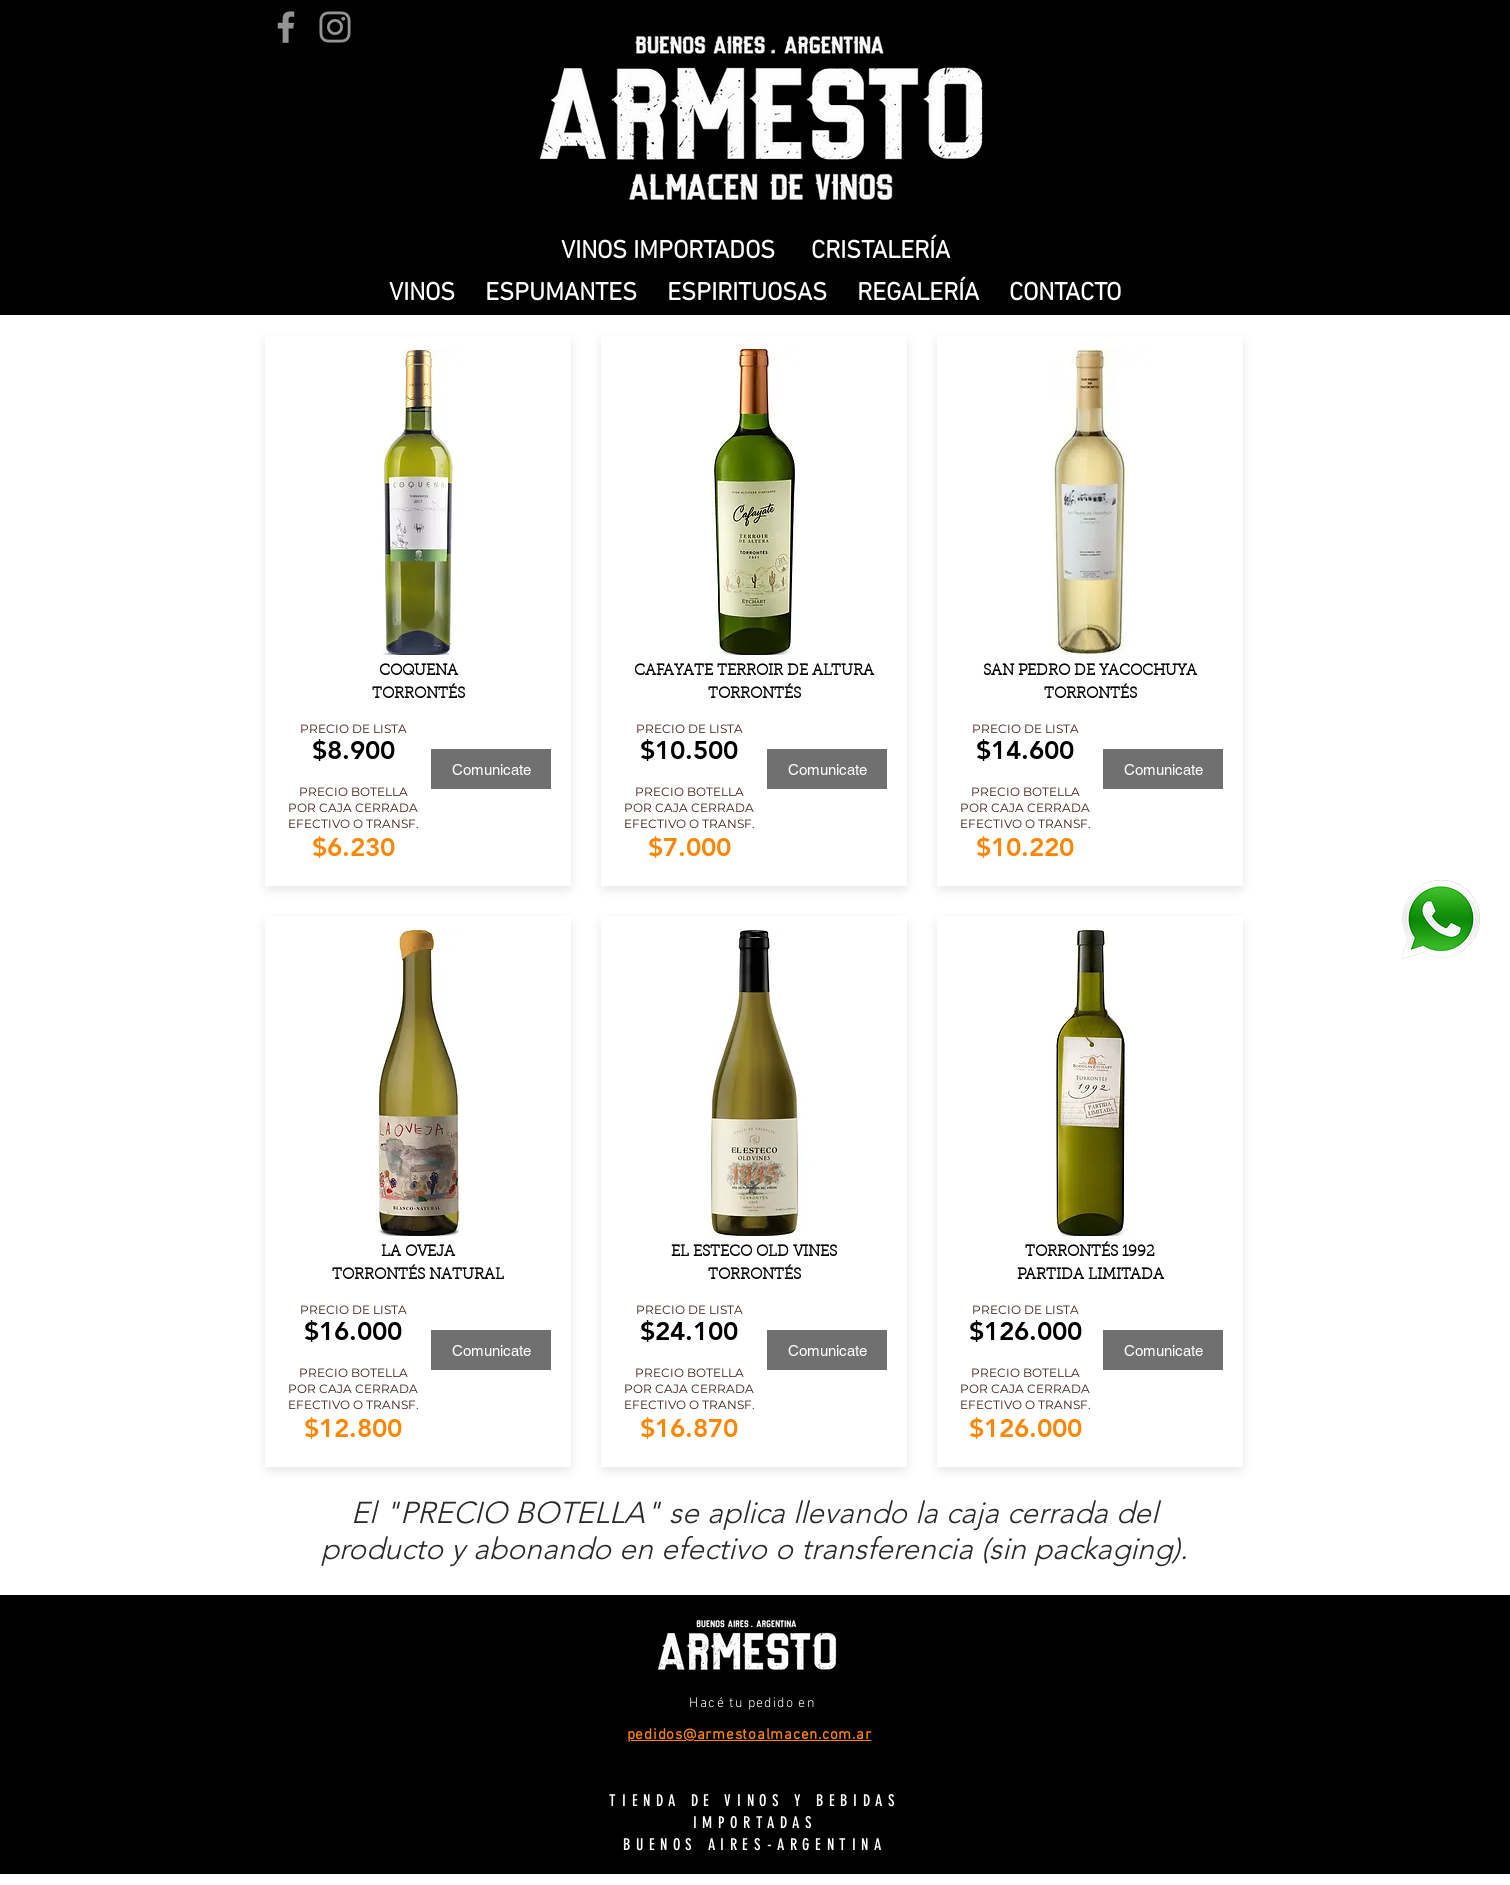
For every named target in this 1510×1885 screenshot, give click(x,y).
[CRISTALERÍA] (880, 252)
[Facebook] (286, 27)
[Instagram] (335, 27)
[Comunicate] (491, 769)
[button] (422, 294)
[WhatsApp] (1440, 919)
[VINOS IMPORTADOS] (667, 252)
